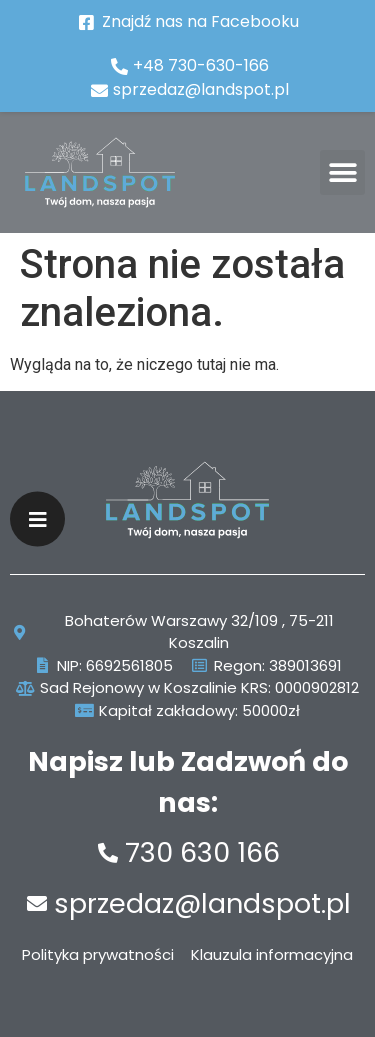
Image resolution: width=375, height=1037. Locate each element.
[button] (342, 172)
